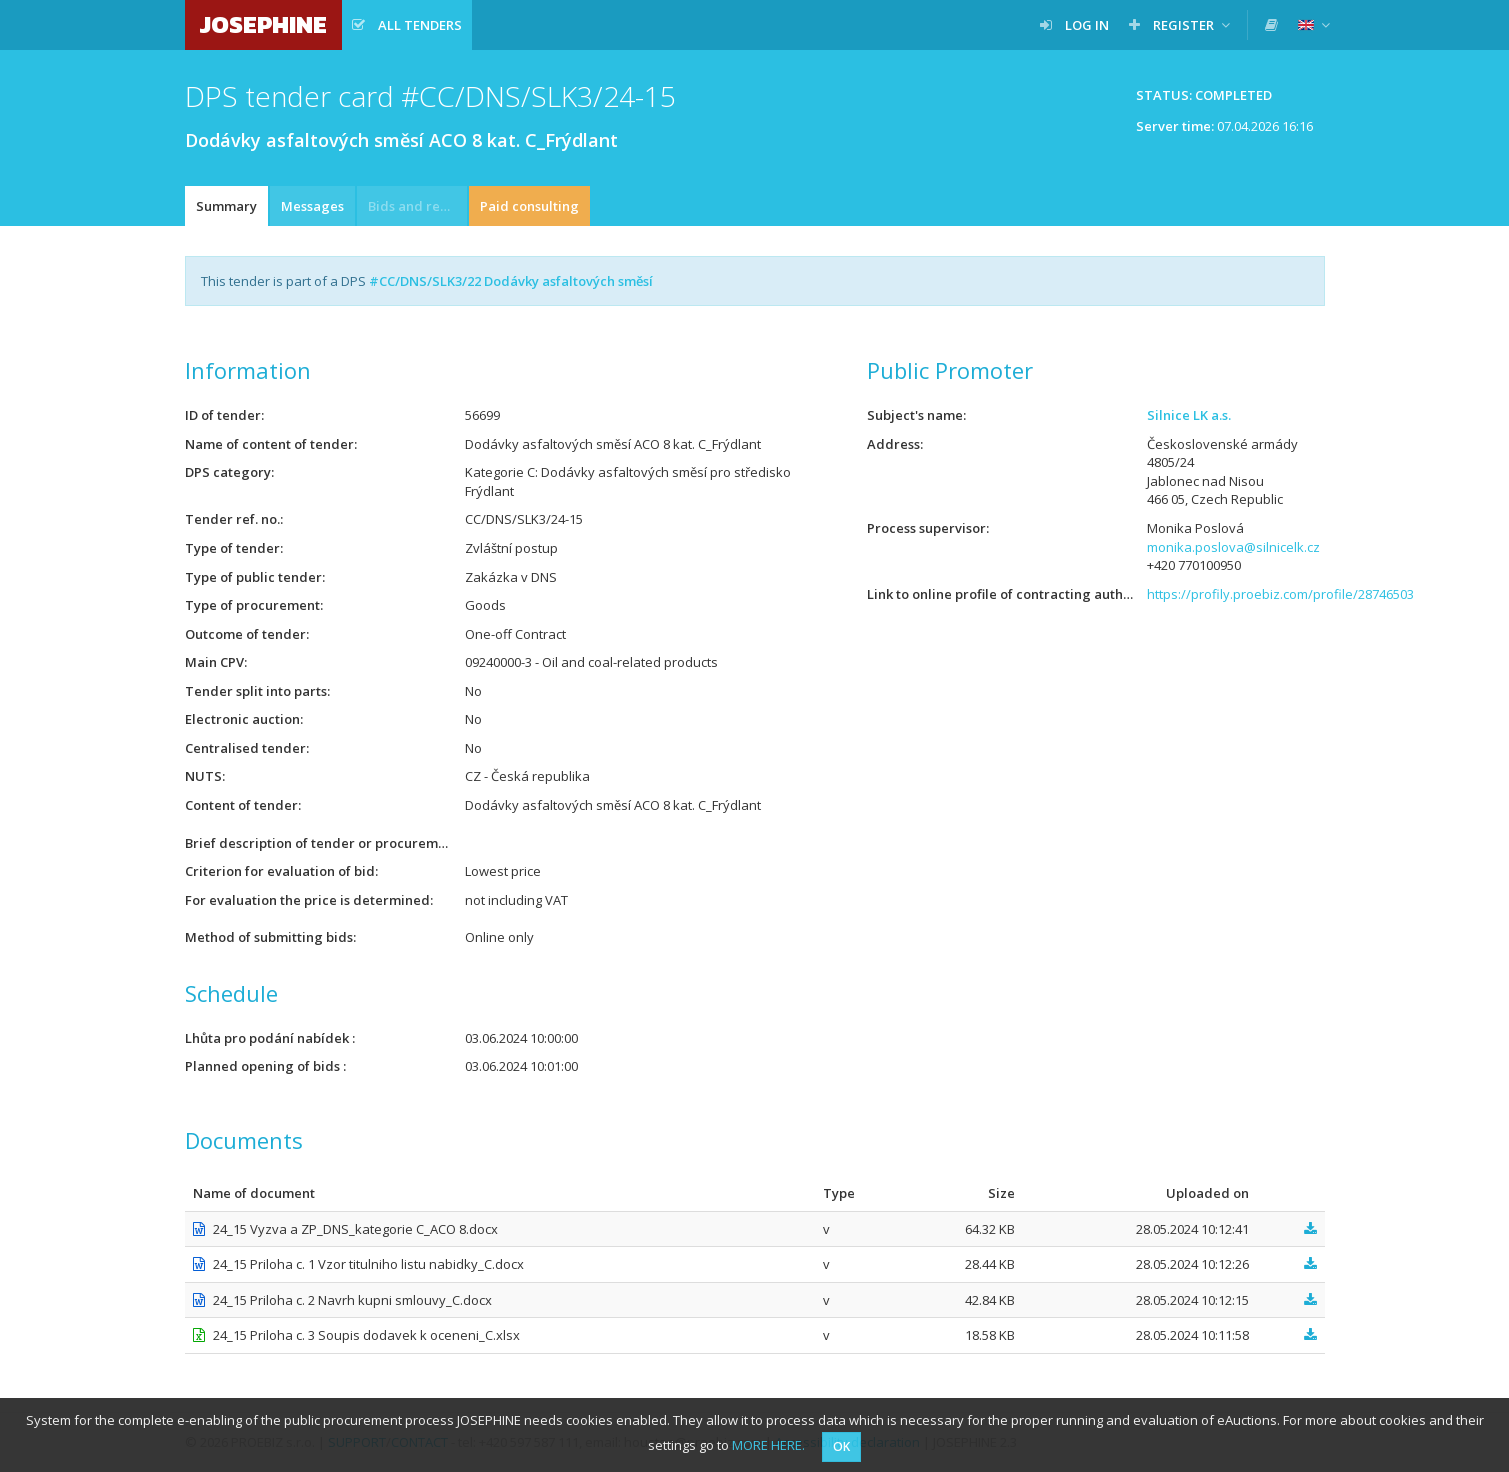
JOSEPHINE (263, 24)
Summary (226, 206)
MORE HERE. (768, 1445)
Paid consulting (529, 206)
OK (841, 1446)
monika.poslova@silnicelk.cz (1233, 547)
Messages (312, 206)
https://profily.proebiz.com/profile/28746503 (1280, 594)
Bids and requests (417, 206)
